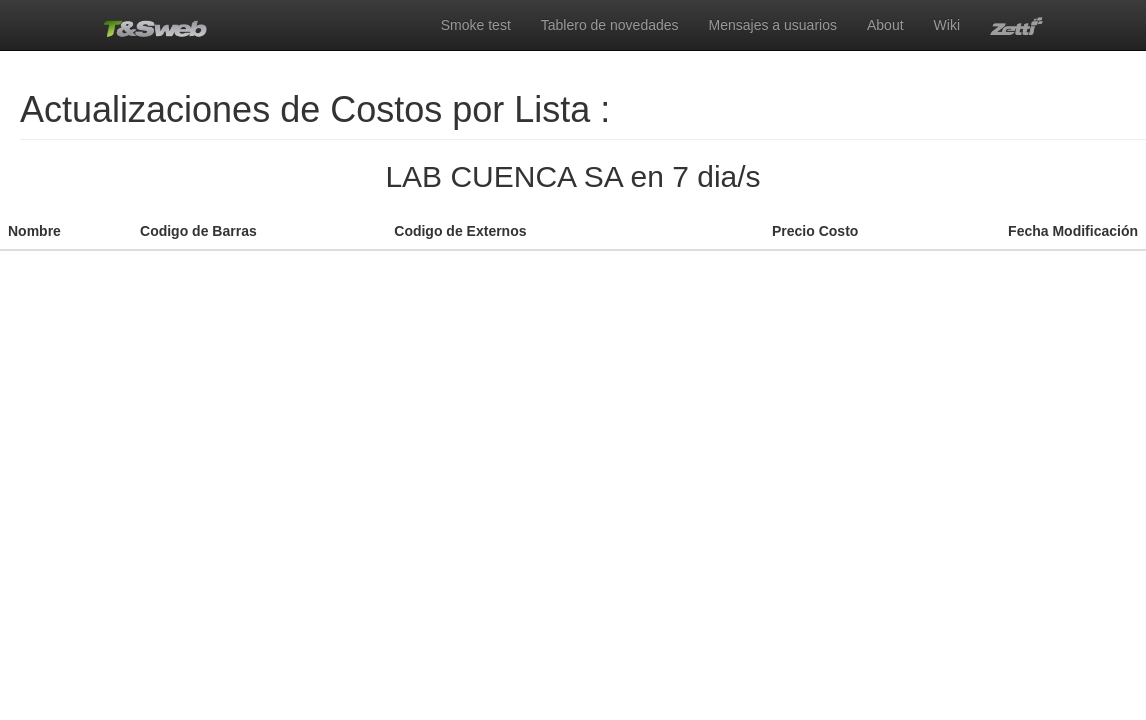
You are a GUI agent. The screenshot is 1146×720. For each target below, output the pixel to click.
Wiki (947, 25)
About (885, 25)
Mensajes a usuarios (773, 25)
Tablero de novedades (610, 25)
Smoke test (476, 25)
